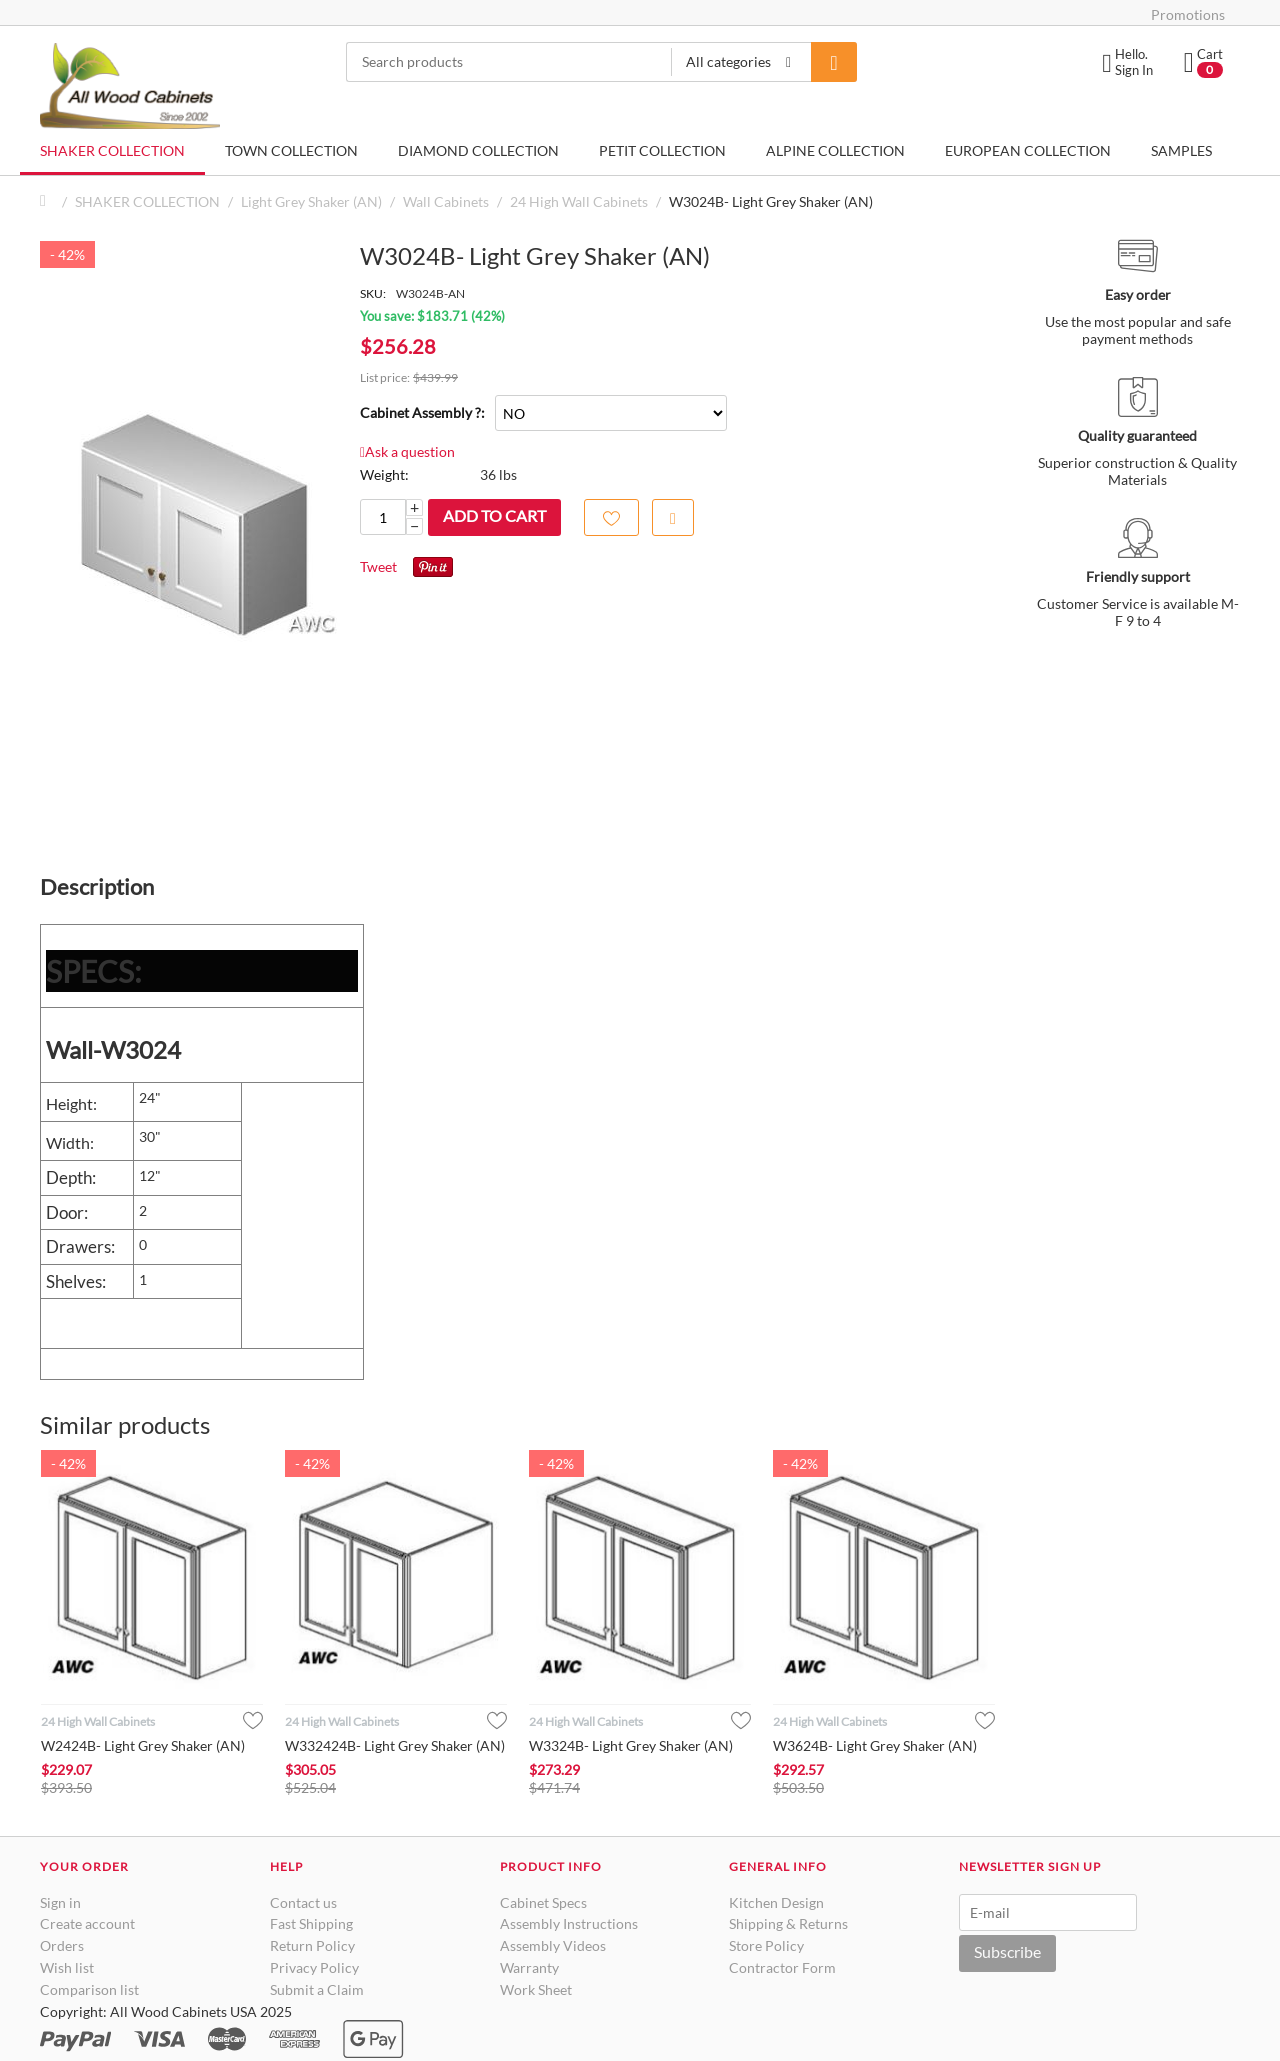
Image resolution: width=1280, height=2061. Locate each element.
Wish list (67, 1967)
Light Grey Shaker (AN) (311, 201)
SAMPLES (1181, 150)
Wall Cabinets (446, 201)
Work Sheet (536, 1989)
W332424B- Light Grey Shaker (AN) (395, 1745)
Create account (87, 1923)
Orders (62, 1945)
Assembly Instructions (569, 1923)
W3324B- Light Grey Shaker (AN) (631, 1745)
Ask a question (407, 451)
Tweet (378, 566)
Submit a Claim (317, 1989)
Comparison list (89, 1989)
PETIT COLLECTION (662, 150)
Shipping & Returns (788, 1923)
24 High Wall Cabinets (579, 201)
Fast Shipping (311, 1923)
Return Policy (312, 1945)
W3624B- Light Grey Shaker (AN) (875, 1745)
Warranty (529, 1967)
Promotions (1188, 14)
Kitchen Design (776, 1902)
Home (48, 201)
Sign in (60, 1902)
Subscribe (1007, 1951)
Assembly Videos (553, 1945)
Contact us (303, 1902)
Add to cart (494, 515)
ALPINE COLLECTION (835, 150)
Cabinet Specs (543, 1902)
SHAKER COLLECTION (112, 150)
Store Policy (766, 1945)
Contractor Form (782, 1967)
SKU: (373, 293)
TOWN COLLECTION (291, 150)
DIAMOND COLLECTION (478, 150)
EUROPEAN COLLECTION (1028, 150)
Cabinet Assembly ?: (422, 412)
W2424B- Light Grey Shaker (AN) (143, 1745)
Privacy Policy (314, 1967)
